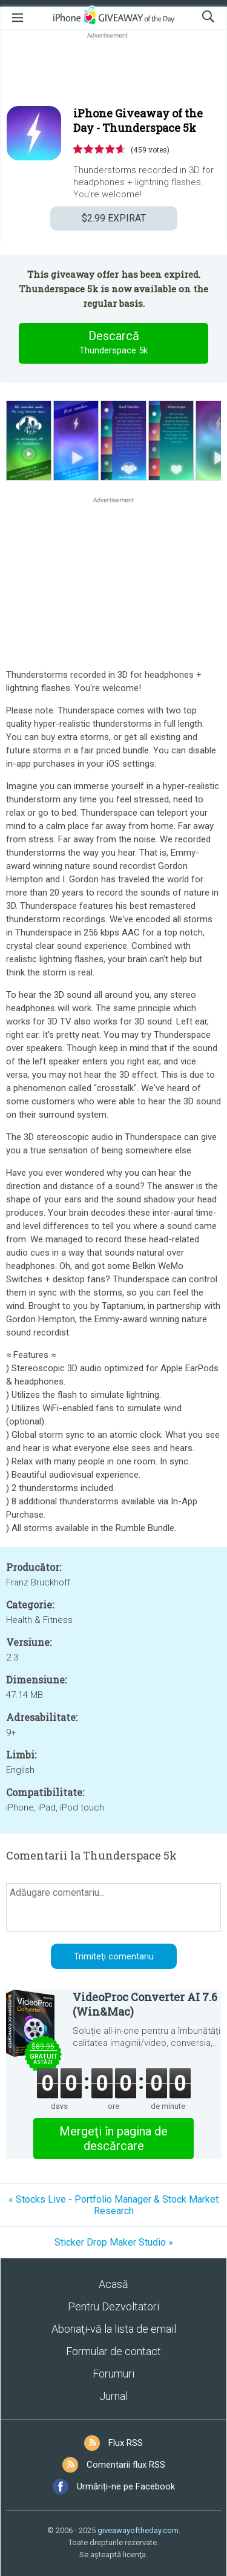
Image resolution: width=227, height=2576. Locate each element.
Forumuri (113, 2373)
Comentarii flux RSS (126, 2464)
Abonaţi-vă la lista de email (113, 2328)
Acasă (113, 2284)
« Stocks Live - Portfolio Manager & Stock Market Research (113, 2205)
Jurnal (113, 2396)
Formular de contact (113, 2351)
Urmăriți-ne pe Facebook (126, 2486)
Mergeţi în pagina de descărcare (113, 2138)
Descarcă (113, 343)
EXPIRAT (114, 218)
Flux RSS (125, 2442)
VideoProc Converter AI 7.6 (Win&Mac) (145, 2004)
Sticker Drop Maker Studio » (113, 2242)
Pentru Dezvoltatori (113, 2306)
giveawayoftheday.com (138, 2530)
